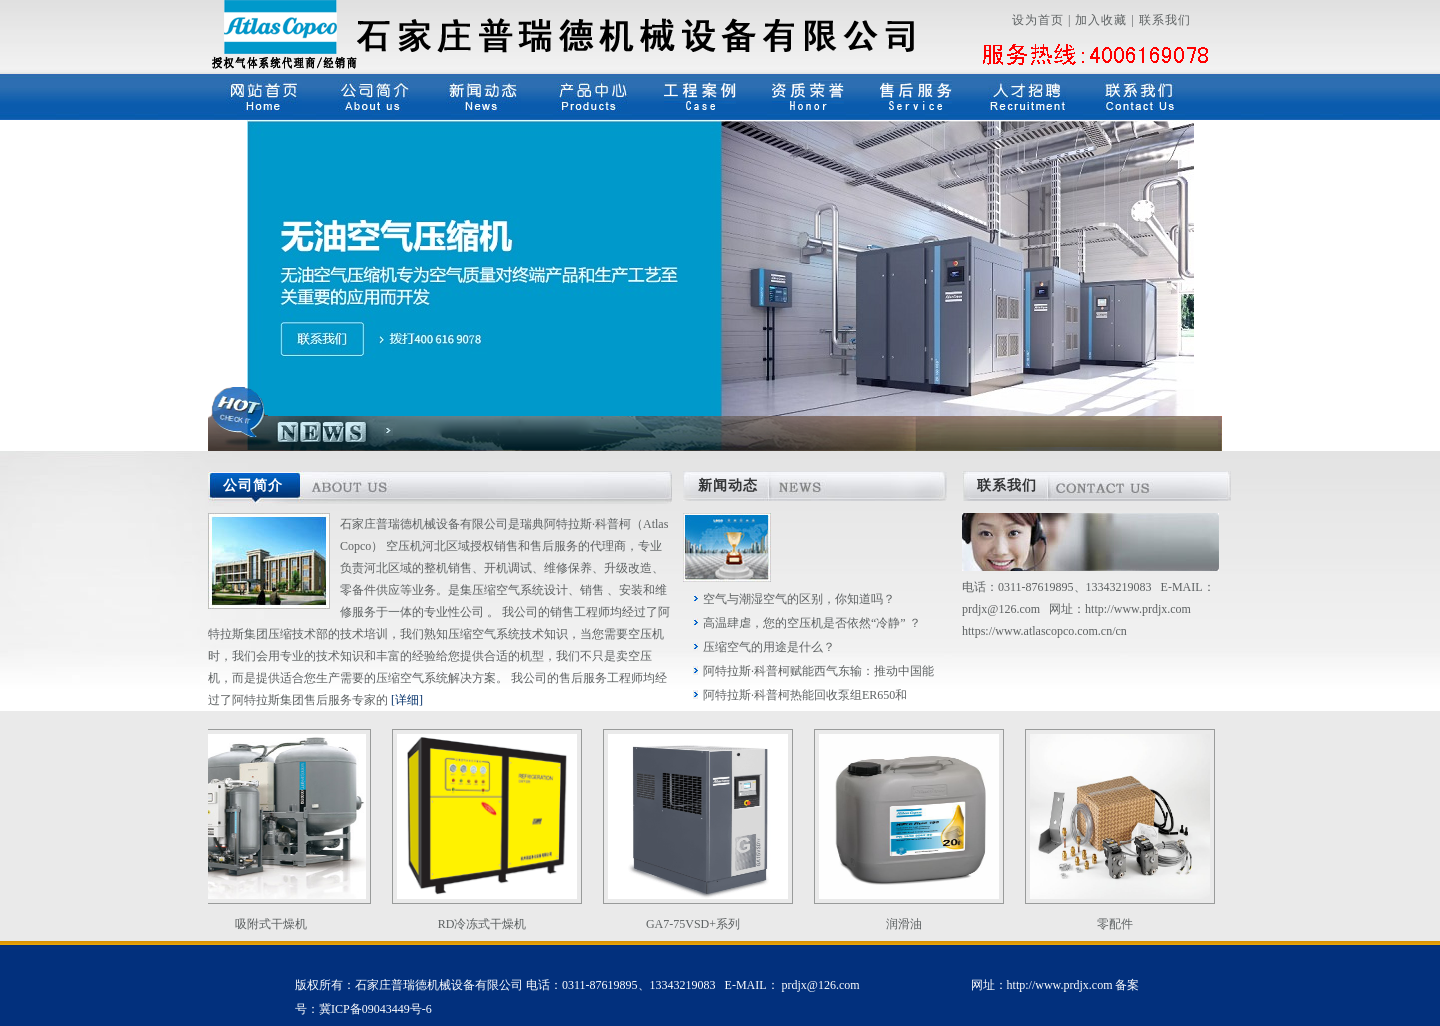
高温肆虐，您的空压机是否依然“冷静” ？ (812, 623)
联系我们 (1165, 20)
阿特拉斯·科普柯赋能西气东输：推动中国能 (818, 671)
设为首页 (1038, 20)
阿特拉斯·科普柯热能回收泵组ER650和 (805, 695)
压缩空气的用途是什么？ (769, 647)
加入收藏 (1101, 20)
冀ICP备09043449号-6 (375, 1009)
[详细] (407, 700)
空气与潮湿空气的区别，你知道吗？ (799, 599)
